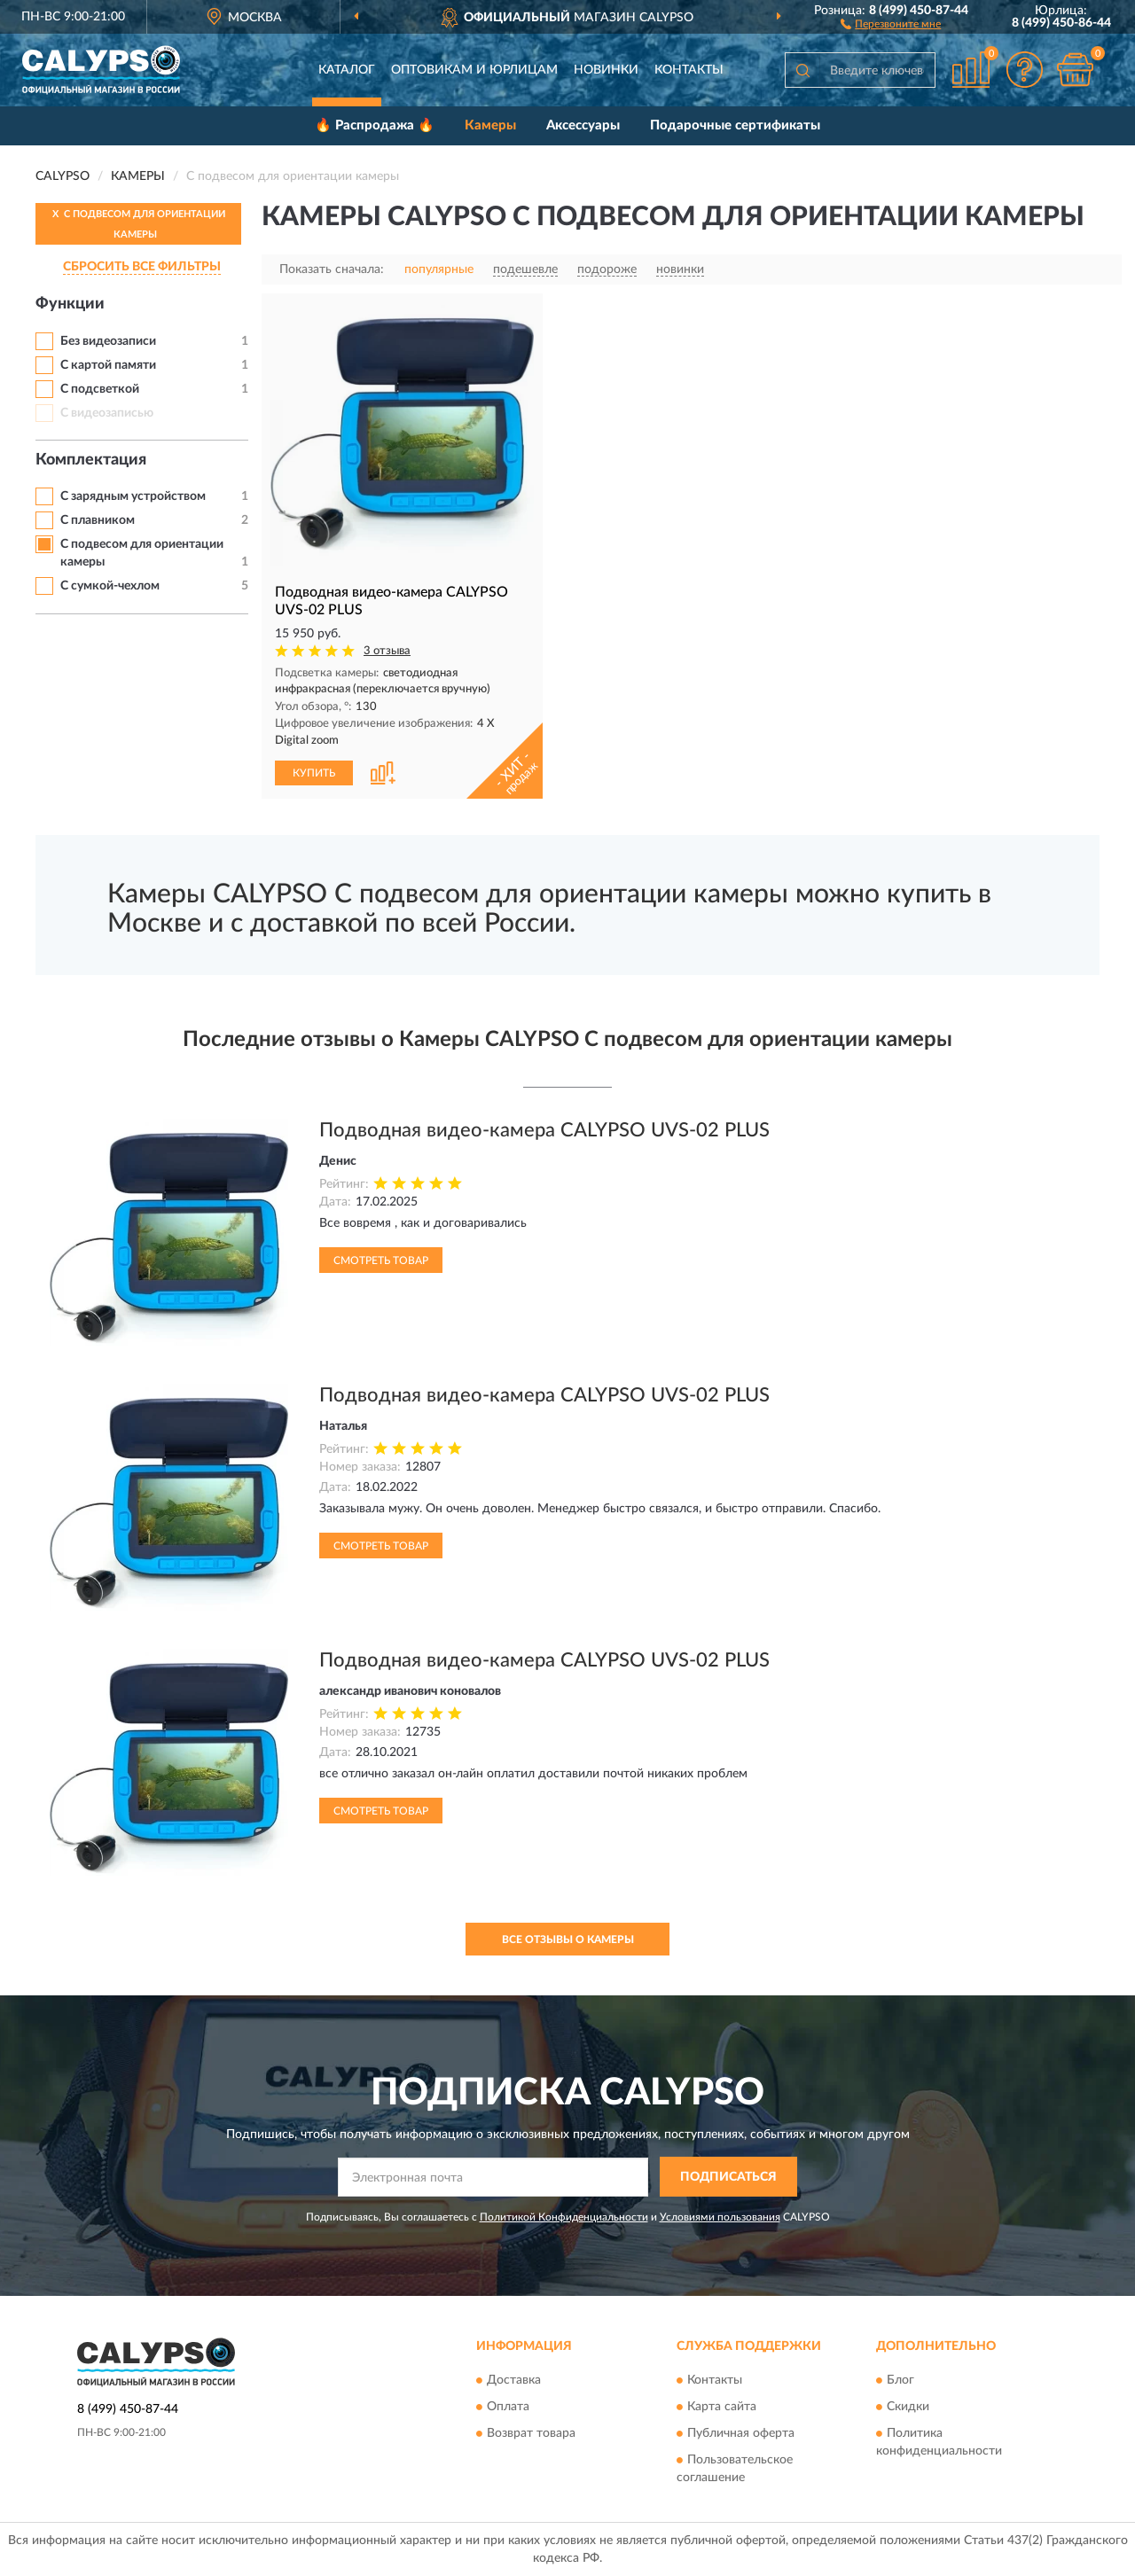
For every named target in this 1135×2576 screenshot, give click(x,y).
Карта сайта (721, 2407)
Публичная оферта (740, 2434)
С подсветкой (99, 389)
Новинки (606, 70)
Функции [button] (70, 304)
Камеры (490, 125)
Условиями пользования (720, 2217)
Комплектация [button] (90, 460)
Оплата (508, 2407)
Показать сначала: (331, 269)
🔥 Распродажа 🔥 (374, 125)
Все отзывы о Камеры (568, 1939)
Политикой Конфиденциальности (564, 2217)
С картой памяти (108, 365)
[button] (891, 23)
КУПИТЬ (314, 773)
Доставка (514, 2381)
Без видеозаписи (108, 341)
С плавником (97, 520)
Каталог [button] (346, 70)
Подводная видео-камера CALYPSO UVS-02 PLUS (544, 1130)
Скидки (908, 2407)
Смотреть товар (380, 1260)
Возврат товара (531, 2434)
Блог (900, 2381)
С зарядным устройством (133, 496)
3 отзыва (387, 651)
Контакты (689, 70)
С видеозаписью (106, 413)
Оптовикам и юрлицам (474, 70)
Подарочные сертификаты (735, 125)
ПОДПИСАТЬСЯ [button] (728, 2177)
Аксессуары (583, 125)
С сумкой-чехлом (110, 586)
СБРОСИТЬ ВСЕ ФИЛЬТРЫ (142, 267)
